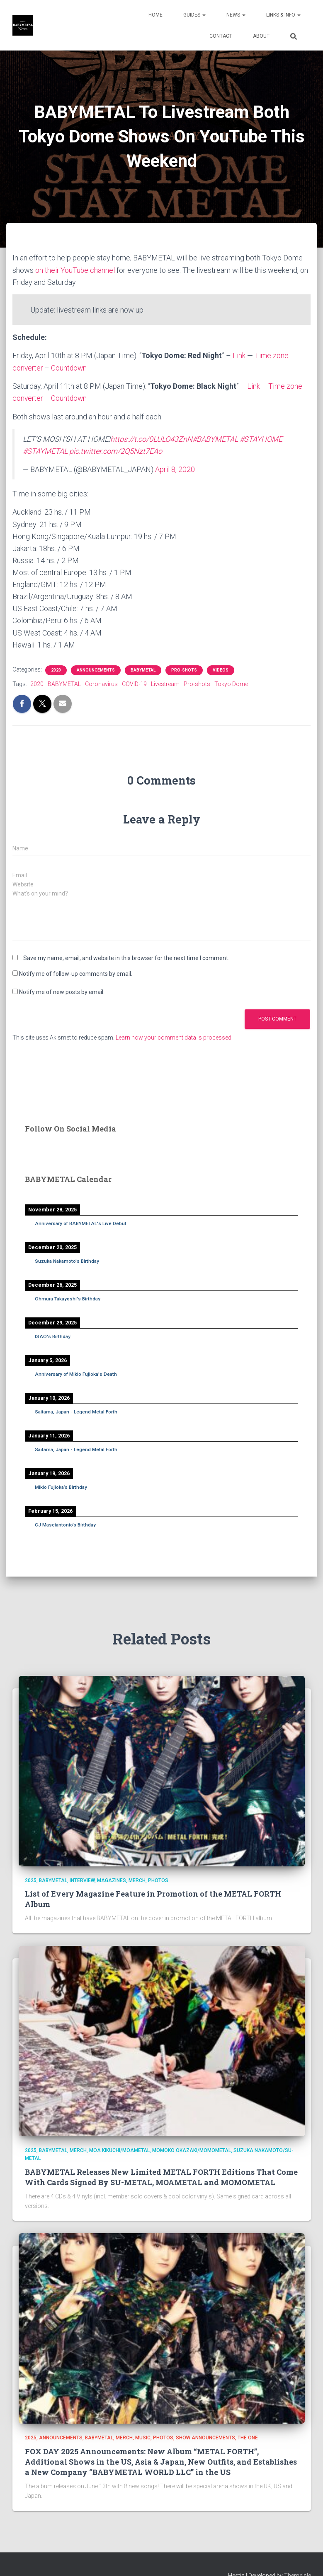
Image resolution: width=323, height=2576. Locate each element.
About (261, 36)
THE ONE (248, 2437)
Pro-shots (184, 669)
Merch (137, 1880)
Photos (158, 1880)
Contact (220, 36)
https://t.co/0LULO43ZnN (151, 438)
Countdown (70, 367)
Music (143, 2437)
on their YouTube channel (75, 270)
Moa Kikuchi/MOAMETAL (119, 2149)
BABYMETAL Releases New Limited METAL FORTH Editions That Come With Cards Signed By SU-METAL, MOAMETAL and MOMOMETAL (161, 2176)
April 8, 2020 (175, 469)
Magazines (111, 1880)
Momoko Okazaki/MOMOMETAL (191, 2149)
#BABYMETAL (215, 438)
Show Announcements (205, 2437)
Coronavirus (101, 683)
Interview (82, 1880)
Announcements (96, 669)
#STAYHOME (261, 438)
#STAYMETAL (45, 450)
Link (239, 355)
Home (155, 15)
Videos (220, 669)
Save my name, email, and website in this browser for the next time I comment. (126, 957)
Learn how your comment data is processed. (174, 1036)
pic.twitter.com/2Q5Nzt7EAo (115, 450)
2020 (56, 669)
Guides (194, 15)
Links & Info (283, 15)
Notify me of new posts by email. (61, 991)
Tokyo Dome (231, 683)
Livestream (165, 683)
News (235, 15)
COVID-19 (134, 683)
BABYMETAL (143, 669)
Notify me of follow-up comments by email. (75, 973)
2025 (30, 1880)
